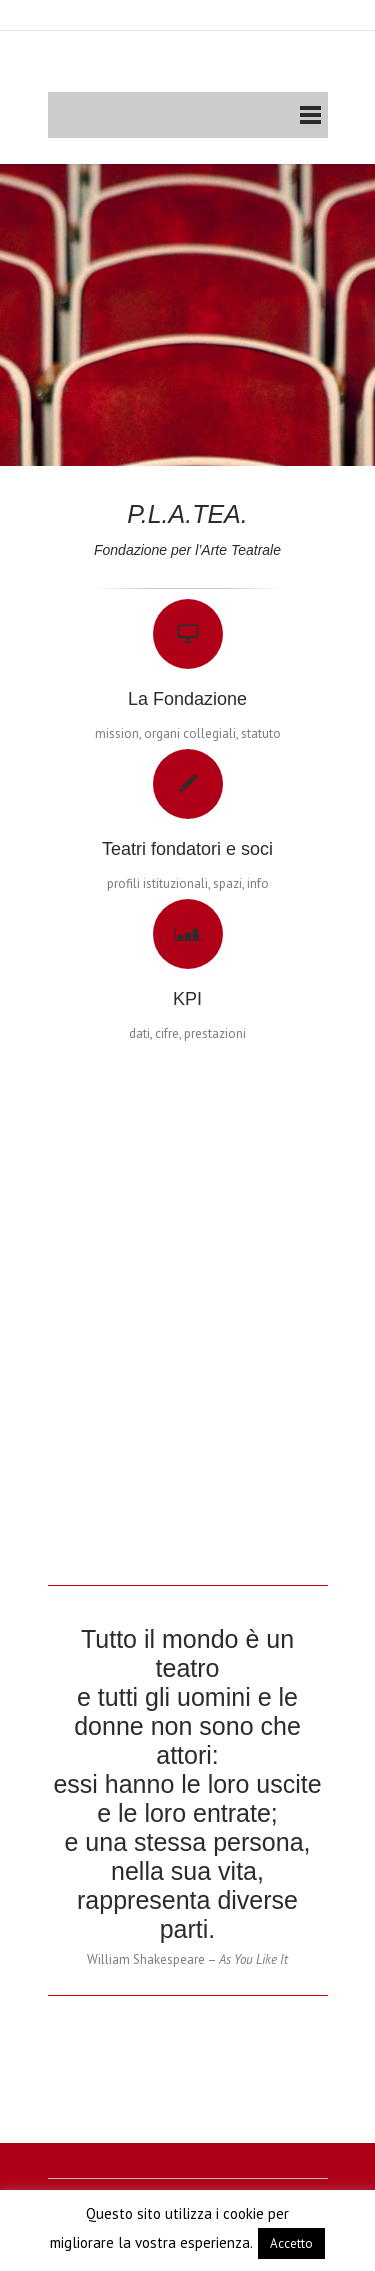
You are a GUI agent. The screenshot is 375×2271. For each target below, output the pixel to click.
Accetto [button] (291, 2243)
